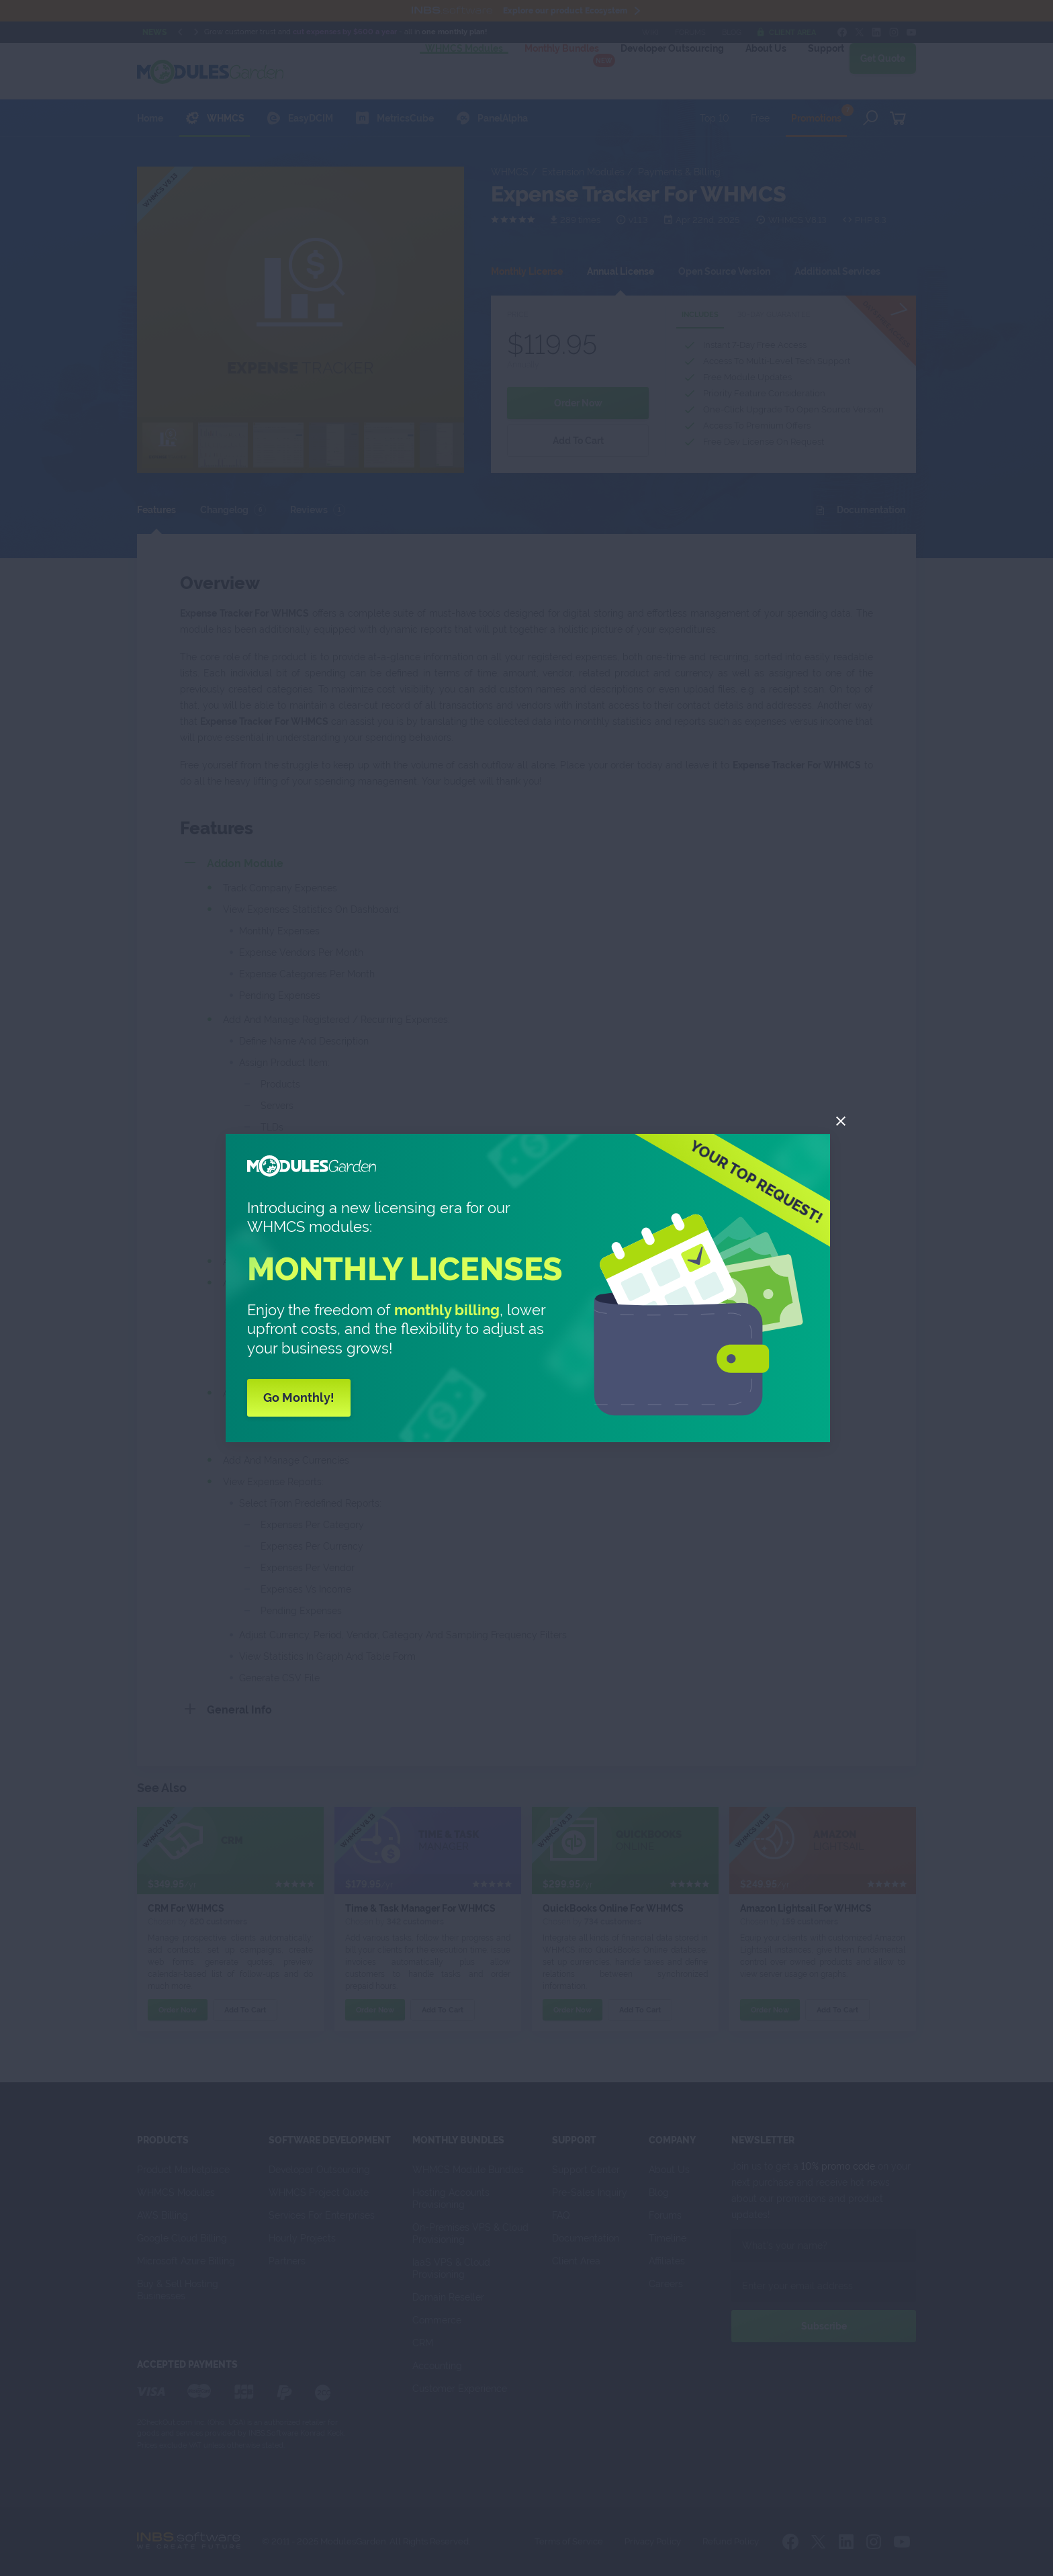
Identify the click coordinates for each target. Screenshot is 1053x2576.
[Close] (840, 1121)
